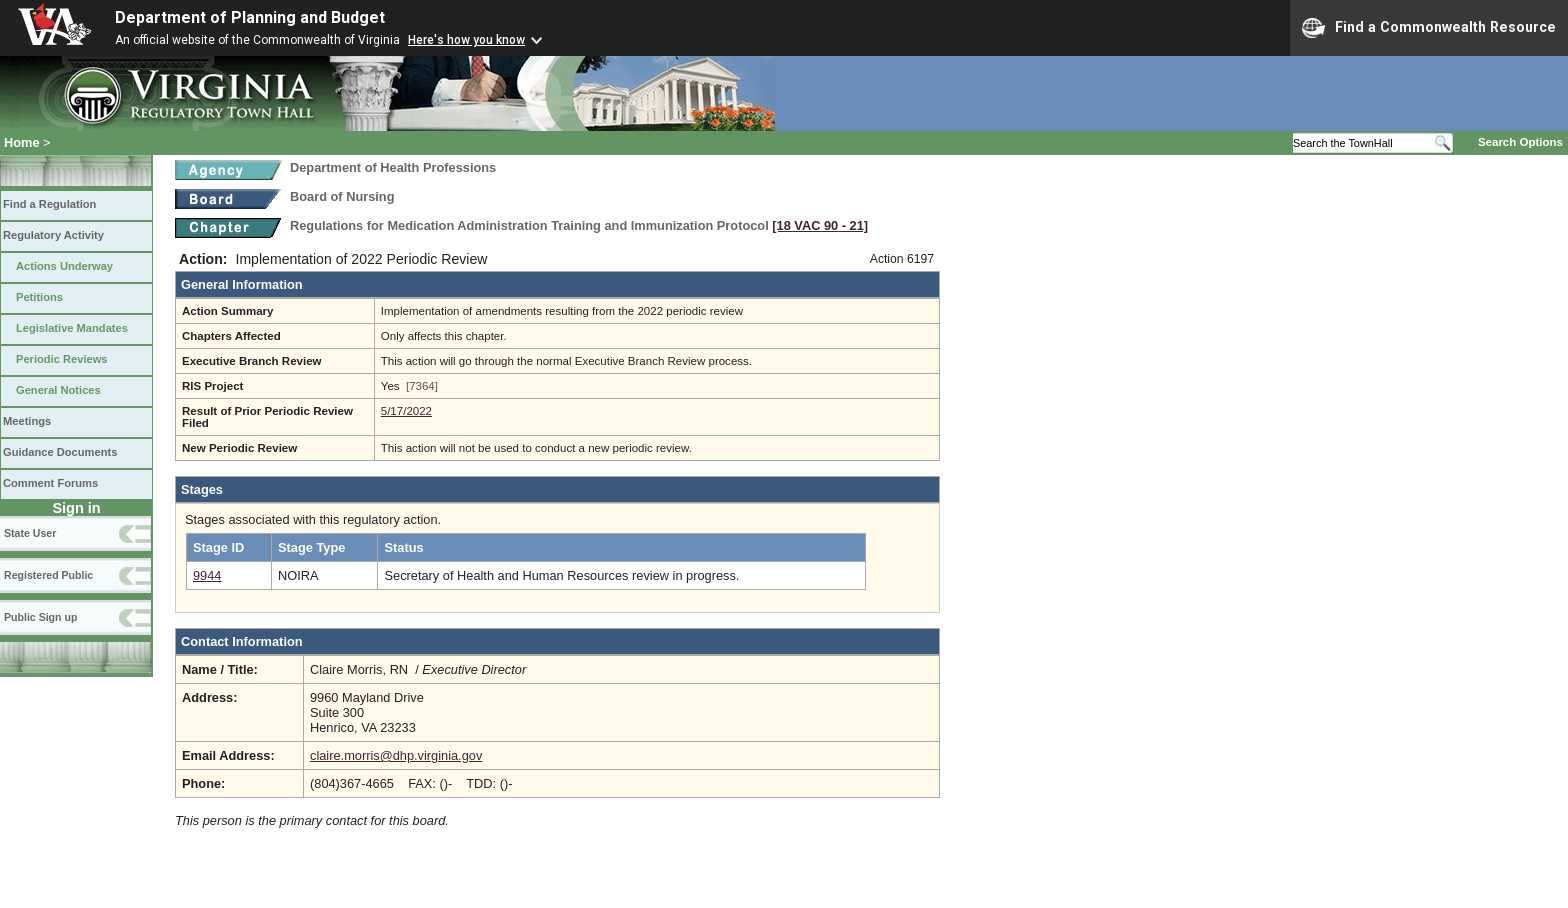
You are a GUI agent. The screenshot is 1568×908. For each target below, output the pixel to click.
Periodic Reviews (62, 359)
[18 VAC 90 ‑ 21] (820, 225)
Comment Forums (50, 483)
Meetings (27, 421)
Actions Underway (64, 266)
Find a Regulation (49, 204)
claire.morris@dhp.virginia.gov (396, 755)
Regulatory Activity (53, 235)
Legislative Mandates (72, 328)
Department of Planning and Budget (250, 17)
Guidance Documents (60, 452)
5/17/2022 (406, 411)
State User (30, 533)
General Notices (58, 390)
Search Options (1520, 142)
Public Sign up (40, 617)
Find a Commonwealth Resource (1429, 28)
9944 (207, 575)
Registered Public (48, 575)
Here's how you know (466, 40)
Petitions (39, 297)
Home (22, 142)
